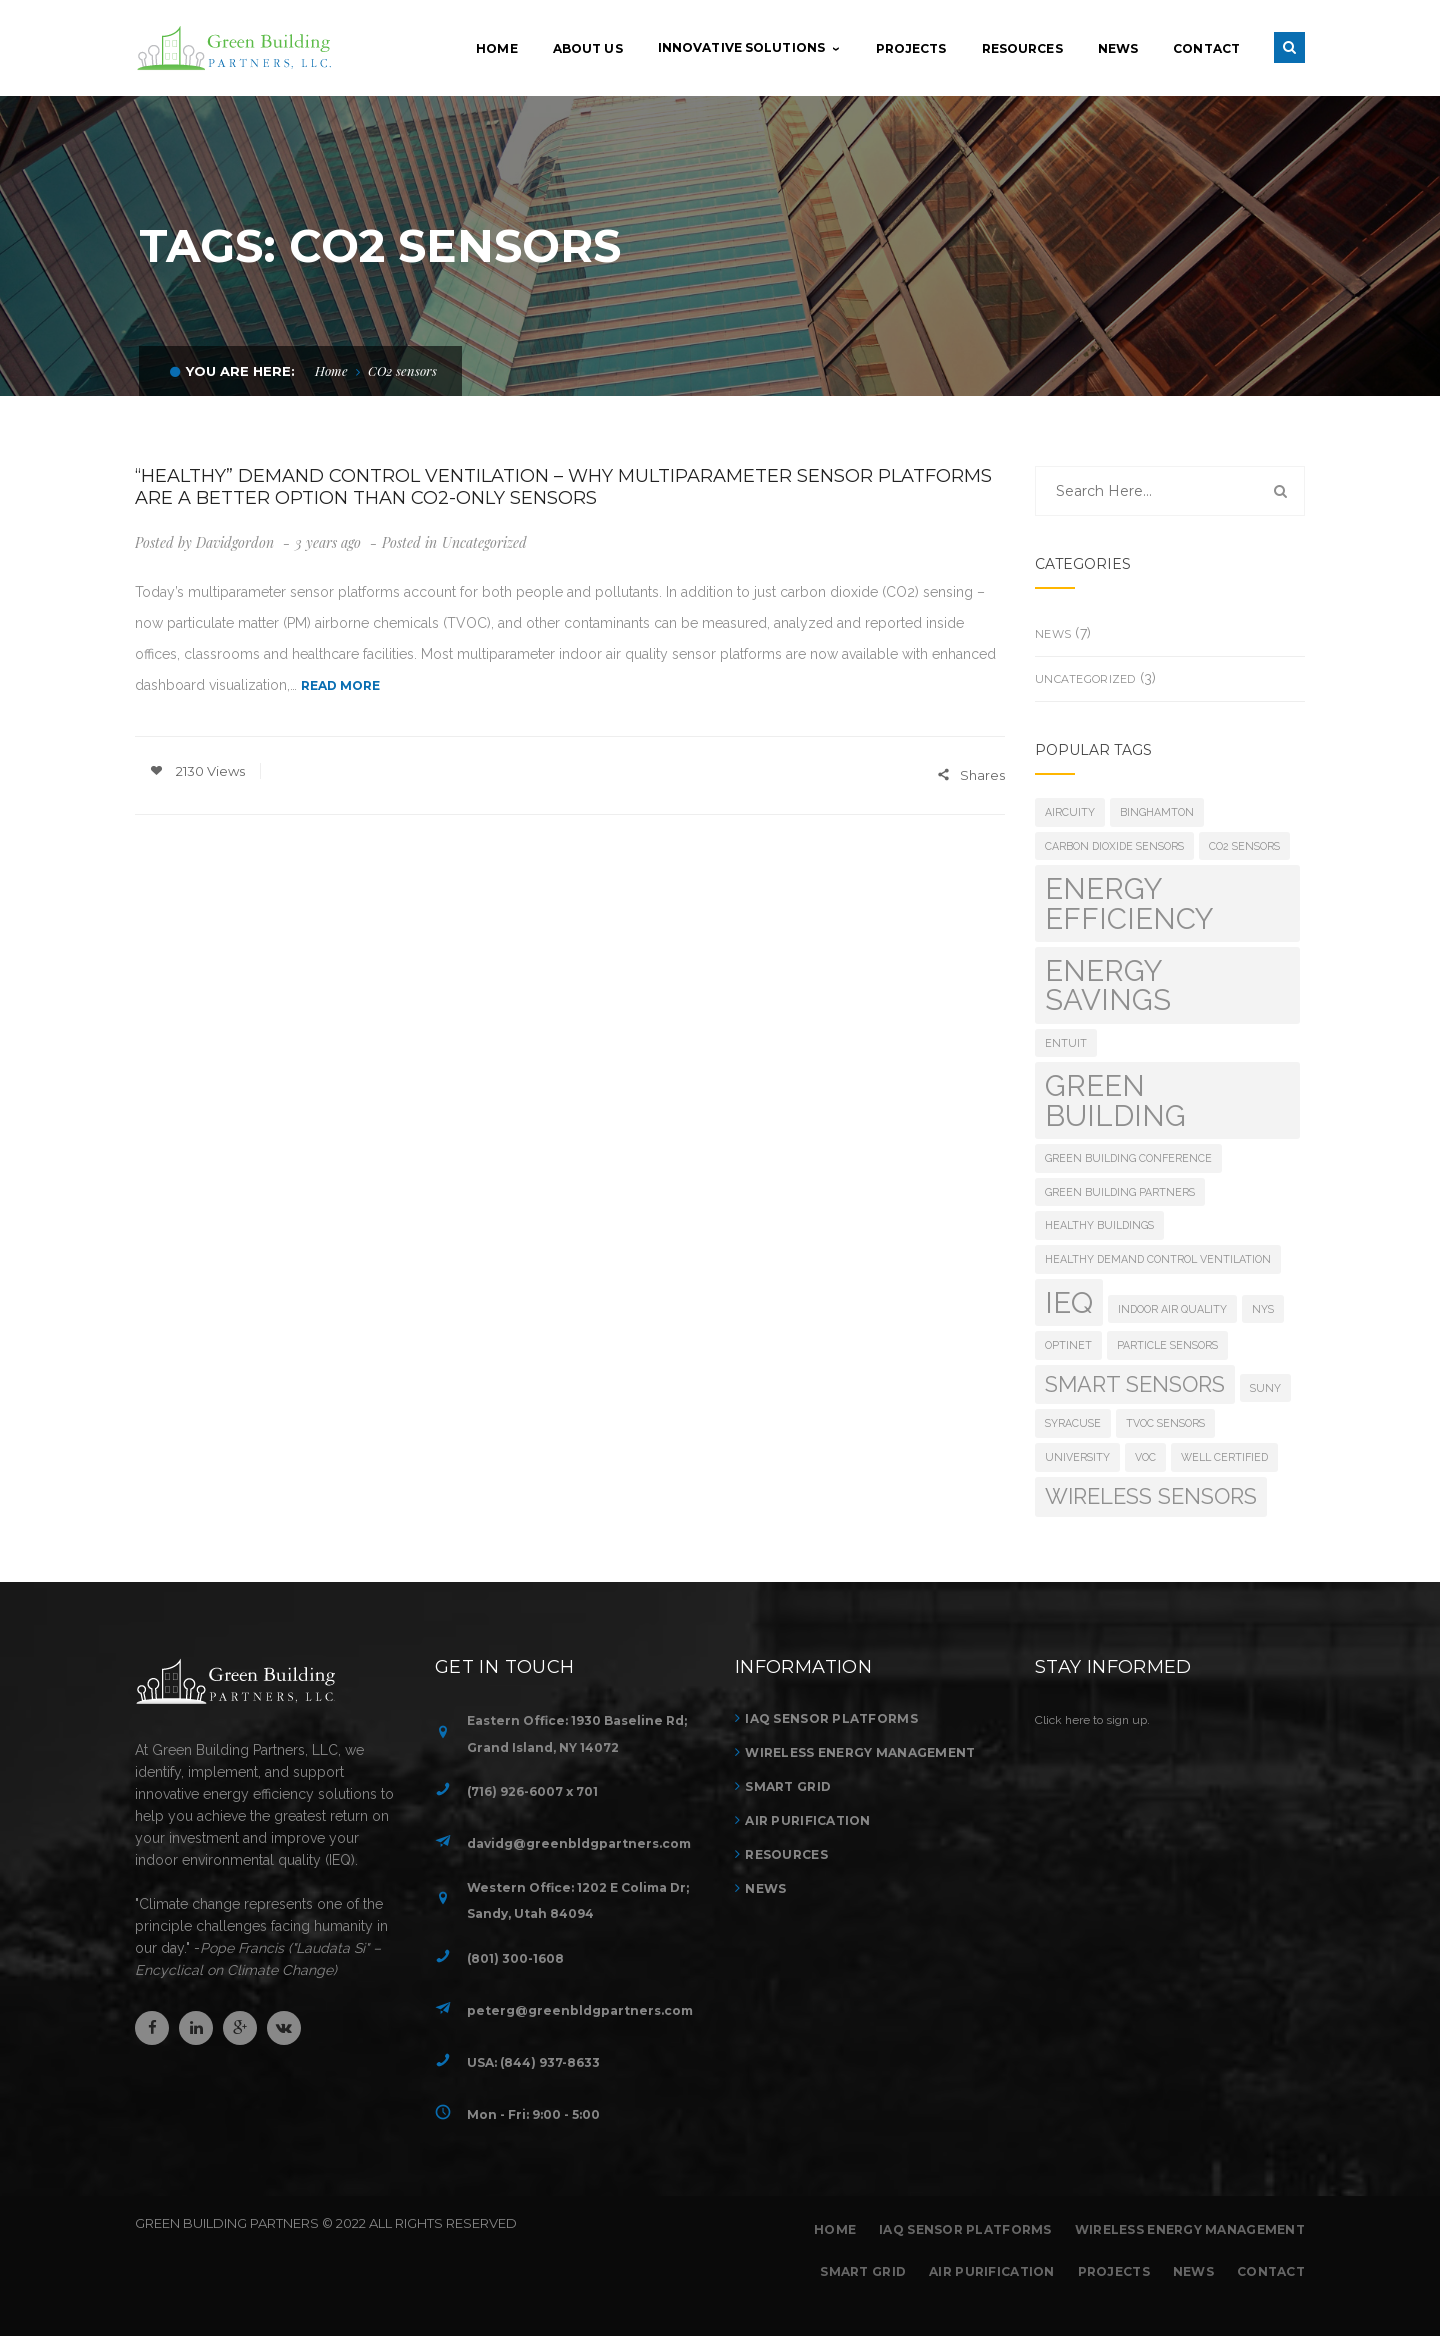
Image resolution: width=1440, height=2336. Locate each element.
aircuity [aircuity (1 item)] (1070, 812)
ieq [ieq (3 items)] (1069, 1302)
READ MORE (340, 685)
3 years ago (330, 542)
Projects (1114, 2271)
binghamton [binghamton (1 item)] (1157, 812)
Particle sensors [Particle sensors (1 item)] (1167, 1345)
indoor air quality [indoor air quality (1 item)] (1172, 1309)
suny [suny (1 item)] (1265, 1388)
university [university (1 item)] (1077, 1457)
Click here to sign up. (1092, 1720)
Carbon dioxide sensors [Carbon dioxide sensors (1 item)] (1114, 846)
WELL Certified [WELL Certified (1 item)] (1224, 1457)
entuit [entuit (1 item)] (1066, 1043)
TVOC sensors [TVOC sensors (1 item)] (1165, 1423)
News (1053, 634)
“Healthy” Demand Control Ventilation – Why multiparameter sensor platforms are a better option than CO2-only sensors (563, 487)
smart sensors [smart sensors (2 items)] (1135, 1384)
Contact (1271, 2271)
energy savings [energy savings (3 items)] (1108, 985)
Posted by (204, 542)
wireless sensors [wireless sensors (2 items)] (1151, 1496)
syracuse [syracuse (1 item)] (1073, 1423)
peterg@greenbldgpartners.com (580, 2010)
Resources (786, 1854)
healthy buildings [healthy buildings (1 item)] (1099, 1225)
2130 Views (197, 771)
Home (331, 370)
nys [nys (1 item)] (1263, 1309)
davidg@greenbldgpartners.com (579, 1843)
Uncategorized (484, 542)
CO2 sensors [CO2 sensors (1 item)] (1244, 846)
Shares (971, 776)
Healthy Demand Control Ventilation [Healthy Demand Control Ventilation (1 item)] (1158, 1259)
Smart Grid (788, 1786)
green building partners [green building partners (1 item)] (1120, 1192)
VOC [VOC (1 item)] (1145, 1457)
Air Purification (807, 1820)
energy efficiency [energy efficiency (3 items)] (1129, 903)
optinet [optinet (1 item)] (1068, 1345)
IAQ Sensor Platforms (831, 1718)
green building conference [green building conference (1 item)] (1128, 1158)
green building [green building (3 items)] (1115, 1100)
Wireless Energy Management (860, 1752)
